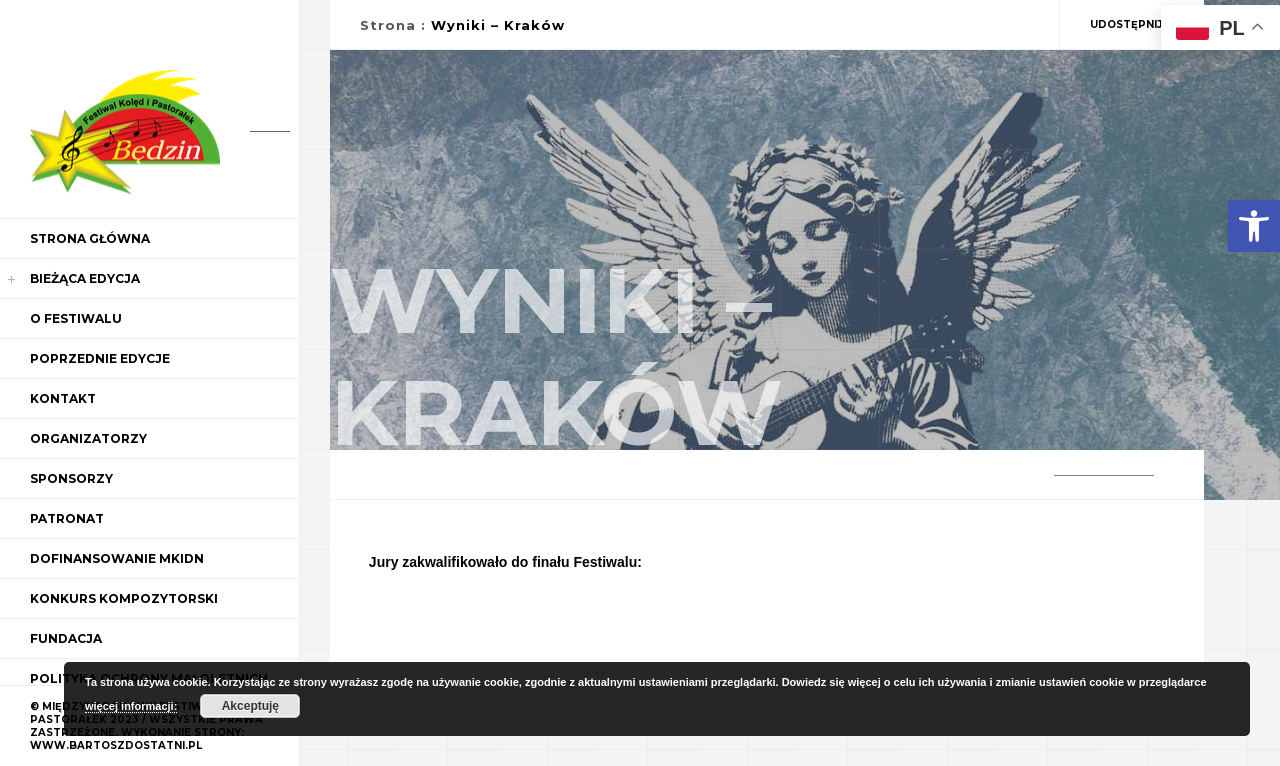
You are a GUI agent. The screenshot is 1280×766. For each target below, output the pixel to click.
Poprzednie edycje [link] (100, 358)
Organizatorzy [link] (88, 438)
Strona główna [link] (90, 238)
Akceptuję (250, 706)
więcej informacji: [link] (131, 706)
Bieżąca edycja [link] (85, 278)
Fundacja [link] (66, 638)
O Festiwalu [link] (76, 318)
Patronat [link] (67, 518)
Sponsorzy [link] (71, 478)
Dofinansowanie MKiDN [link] (117, 558)
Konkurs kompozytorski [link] (124, 598)
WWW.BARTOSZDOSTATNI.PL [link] (116, 745)
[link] (1254, 226)
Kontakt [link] (63, 398)
